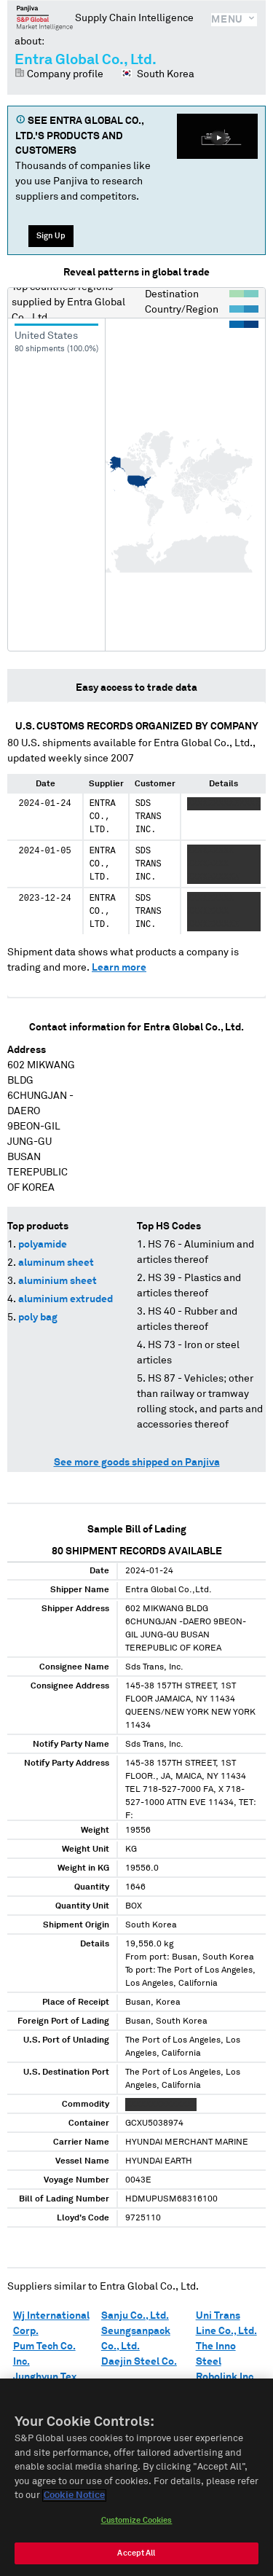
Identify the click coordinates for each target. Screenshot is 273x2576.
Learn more (119, 968)
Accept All (136, 2553)
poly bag (38, 1317)
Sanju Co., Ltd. (135, 2316)
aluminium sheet (57, 1281)
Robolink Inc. (226, 2377)
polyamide (42, 1245)
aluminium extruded (65, 1299)
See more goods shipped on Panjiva (137, 1462)
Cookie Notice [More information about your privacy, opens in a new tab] (74, 2495)
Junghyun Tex (44, 2377)
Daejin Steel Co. (139, 2362)
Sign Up (51, 236)
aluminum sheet (56, 1263)
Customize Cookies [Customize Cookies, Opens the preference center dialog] (137, 2520)
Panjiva (45, 17)
